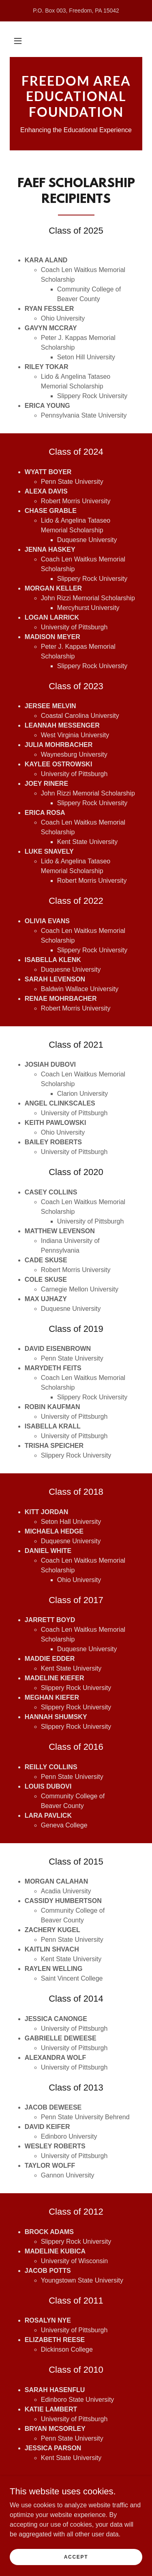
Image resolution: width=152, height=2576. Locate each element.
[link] (76, 96)
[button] (18, 41)
